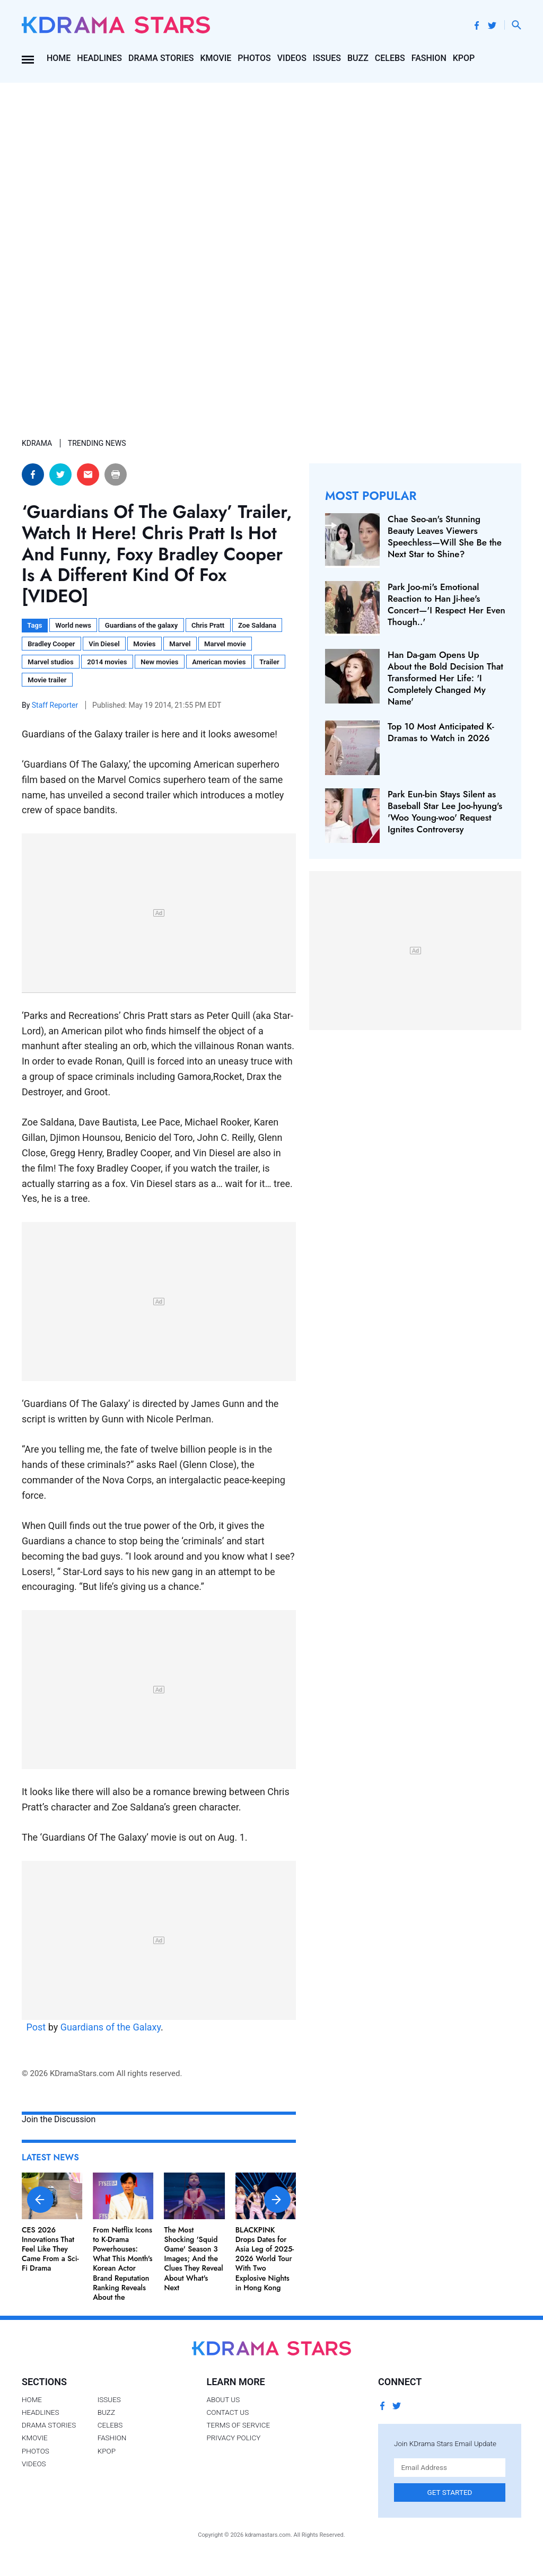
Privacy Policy (233, 2437)
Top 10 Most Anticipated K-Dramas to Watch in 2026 (441, 732)
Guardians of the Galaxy (110, 2027)
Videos (291, 58)
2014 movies (107, 662)
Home (59, 58)
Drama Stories (161, 58)
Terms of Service (238, 2425)
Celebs (390, 58)
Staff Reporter (56, 705)
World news (73, 625)
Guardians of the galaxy (141, 625)
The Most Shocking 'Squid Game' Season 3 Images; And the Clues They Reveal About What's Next (193, 2259)
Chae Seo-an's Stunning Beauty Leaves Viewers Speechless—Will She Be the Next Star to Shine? (445, 536)
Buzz (358, 58)
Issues (327, 58)
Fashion (428, 58)
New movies (159, 662)
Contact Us (227, 2412)
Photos (254, 58)
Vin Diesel (104, 644)
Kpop (464, 58)
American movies (219, 662)
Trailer (269, 662)
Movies (144, 644)
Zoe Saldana (257, 625)
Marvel (179, 644)
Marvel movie (225, 644)
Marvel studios (50, 662)
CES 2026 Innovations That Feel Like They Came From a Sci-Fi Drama (50, 2249)
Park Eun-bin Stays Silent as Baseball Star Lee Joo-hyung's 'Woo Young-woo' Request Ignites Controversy (445, 812)
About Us (223, 2399)
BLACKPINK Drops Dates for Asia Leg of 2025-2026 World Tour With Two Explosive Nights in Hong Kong (264, 2259)
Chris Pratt (207, 625)
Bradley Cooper (51, 644)
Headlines (99, 58)
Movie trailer (47, 680)
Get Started (449, 2492)
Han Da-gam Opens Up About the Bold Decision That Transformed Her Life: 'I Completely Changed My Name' (445, 678)
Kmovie (215, 58)
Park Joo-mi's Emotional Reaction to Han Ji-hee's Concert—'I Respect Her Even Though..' (446, 604)
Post (36, 2027)
